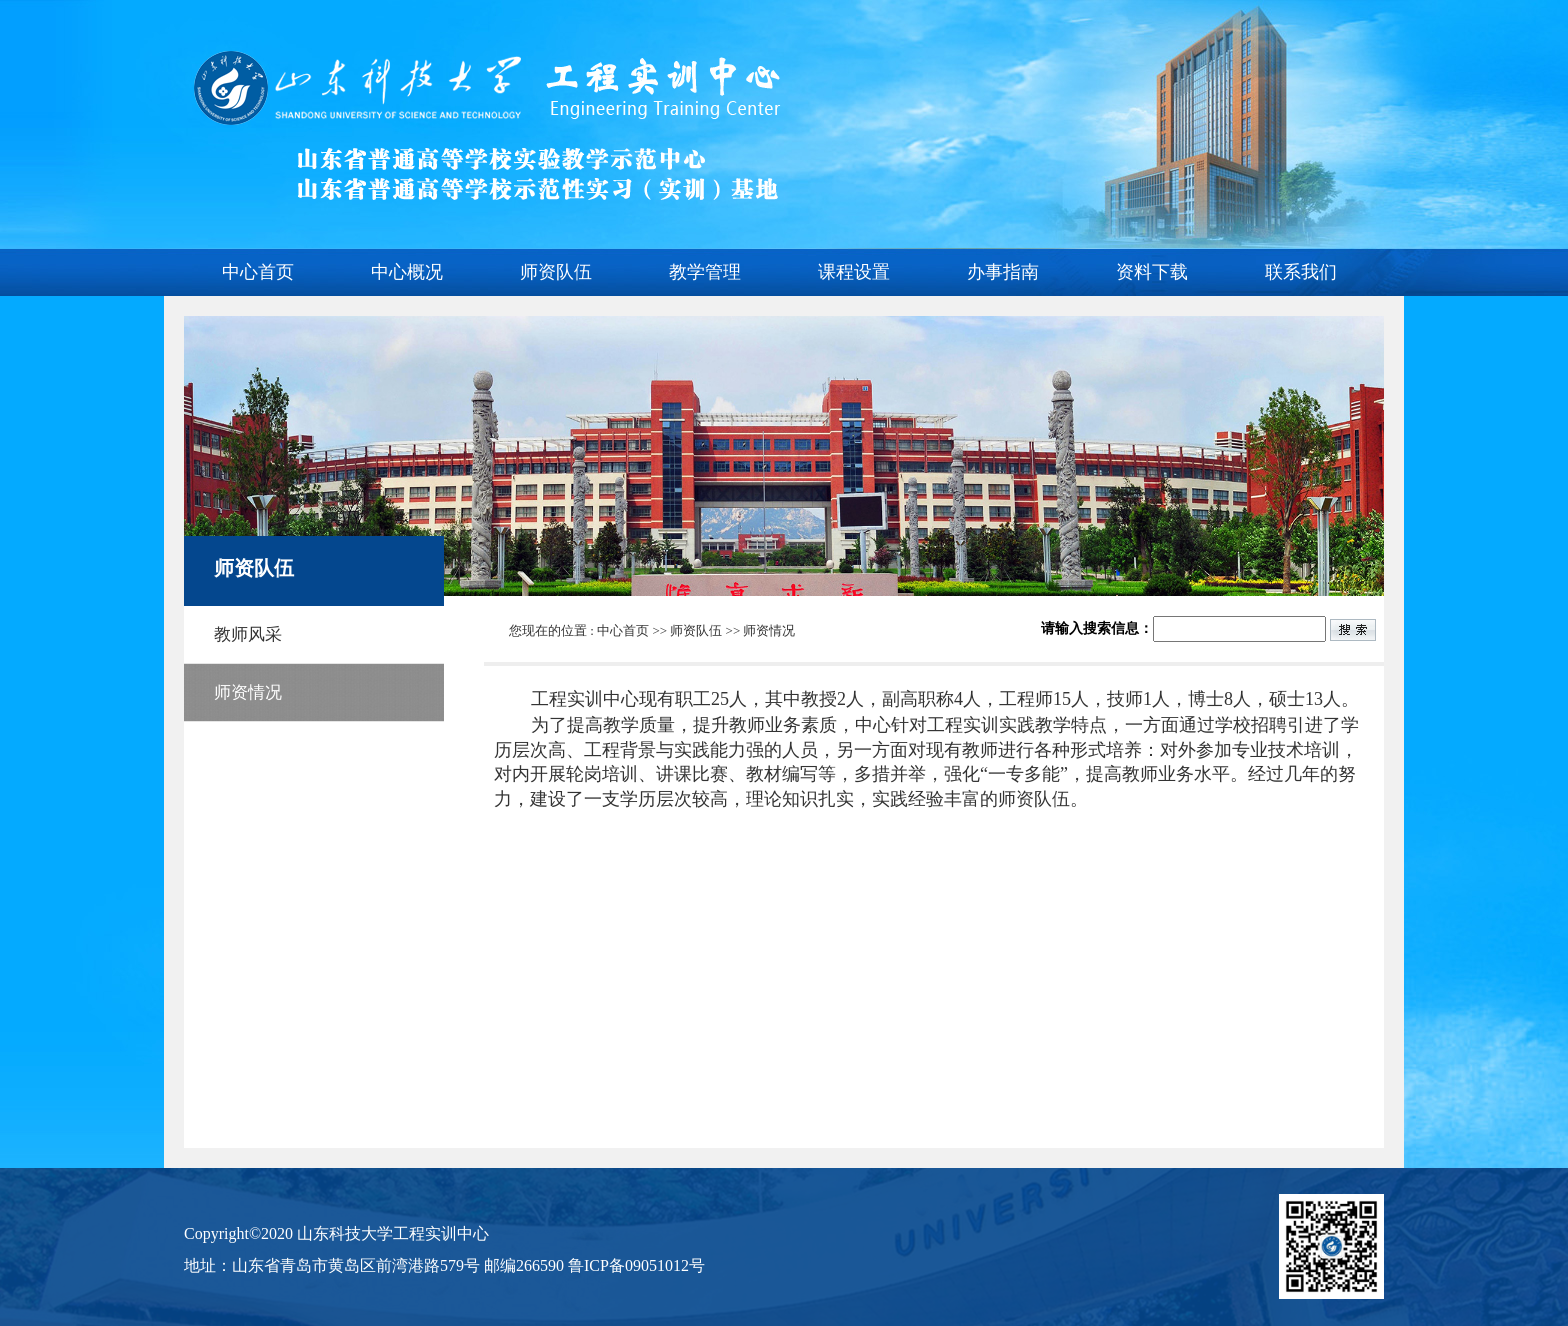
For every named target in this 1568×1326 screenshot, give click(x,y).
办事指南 (1003, 272)
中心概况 (407, 272)
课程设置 (854, 272)
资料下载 (1152, 272)
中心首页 (258, 272)
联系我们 (1301, 272)
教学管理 (705, 272)
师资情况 (769, 630)
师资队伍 (556, 272)
